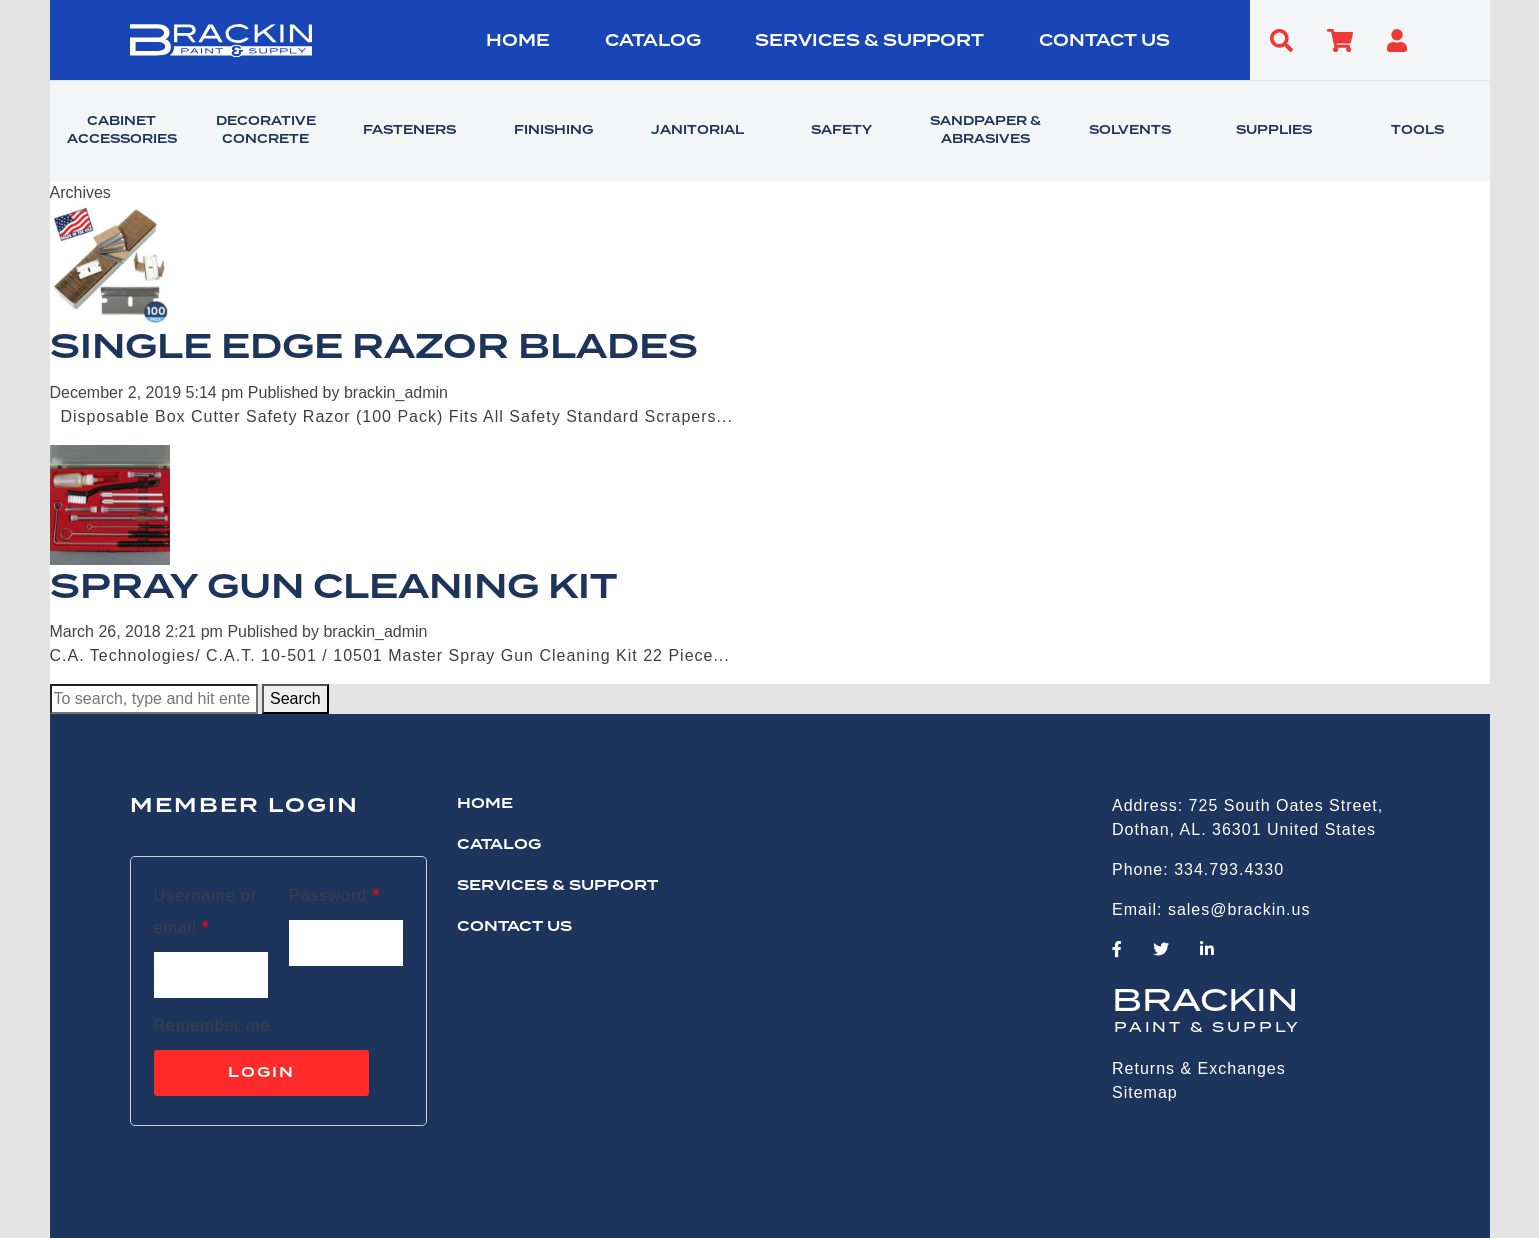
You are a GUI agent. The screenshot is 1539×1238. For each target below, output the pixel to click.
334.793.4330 (1229, 869)
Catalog (653, 41)
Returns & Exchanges (1199, 1068)
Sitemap (1145, 1092)
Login (261, 1073)
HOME (518, 41)
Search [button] (295, 698)
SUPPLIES (1274, 131)
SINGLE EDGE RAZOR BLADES (374, 348)
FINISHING (553, 131)
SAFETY (841, 131)
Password (334, 895)
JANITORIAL (697, 131)
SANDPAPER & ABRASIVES (985, 131)
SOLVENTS (1130, 131)
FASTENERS (409, 131)
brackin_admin (396, 392)
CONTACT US (1104, 41)
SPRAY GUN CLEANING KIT (333, 588)
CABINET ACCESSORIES (122, 131)
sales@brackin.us (1239, 909)
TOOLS (1417, 131)
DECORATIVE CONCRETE (266, 131)
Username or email (205, 911)
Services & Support (869, 41)
